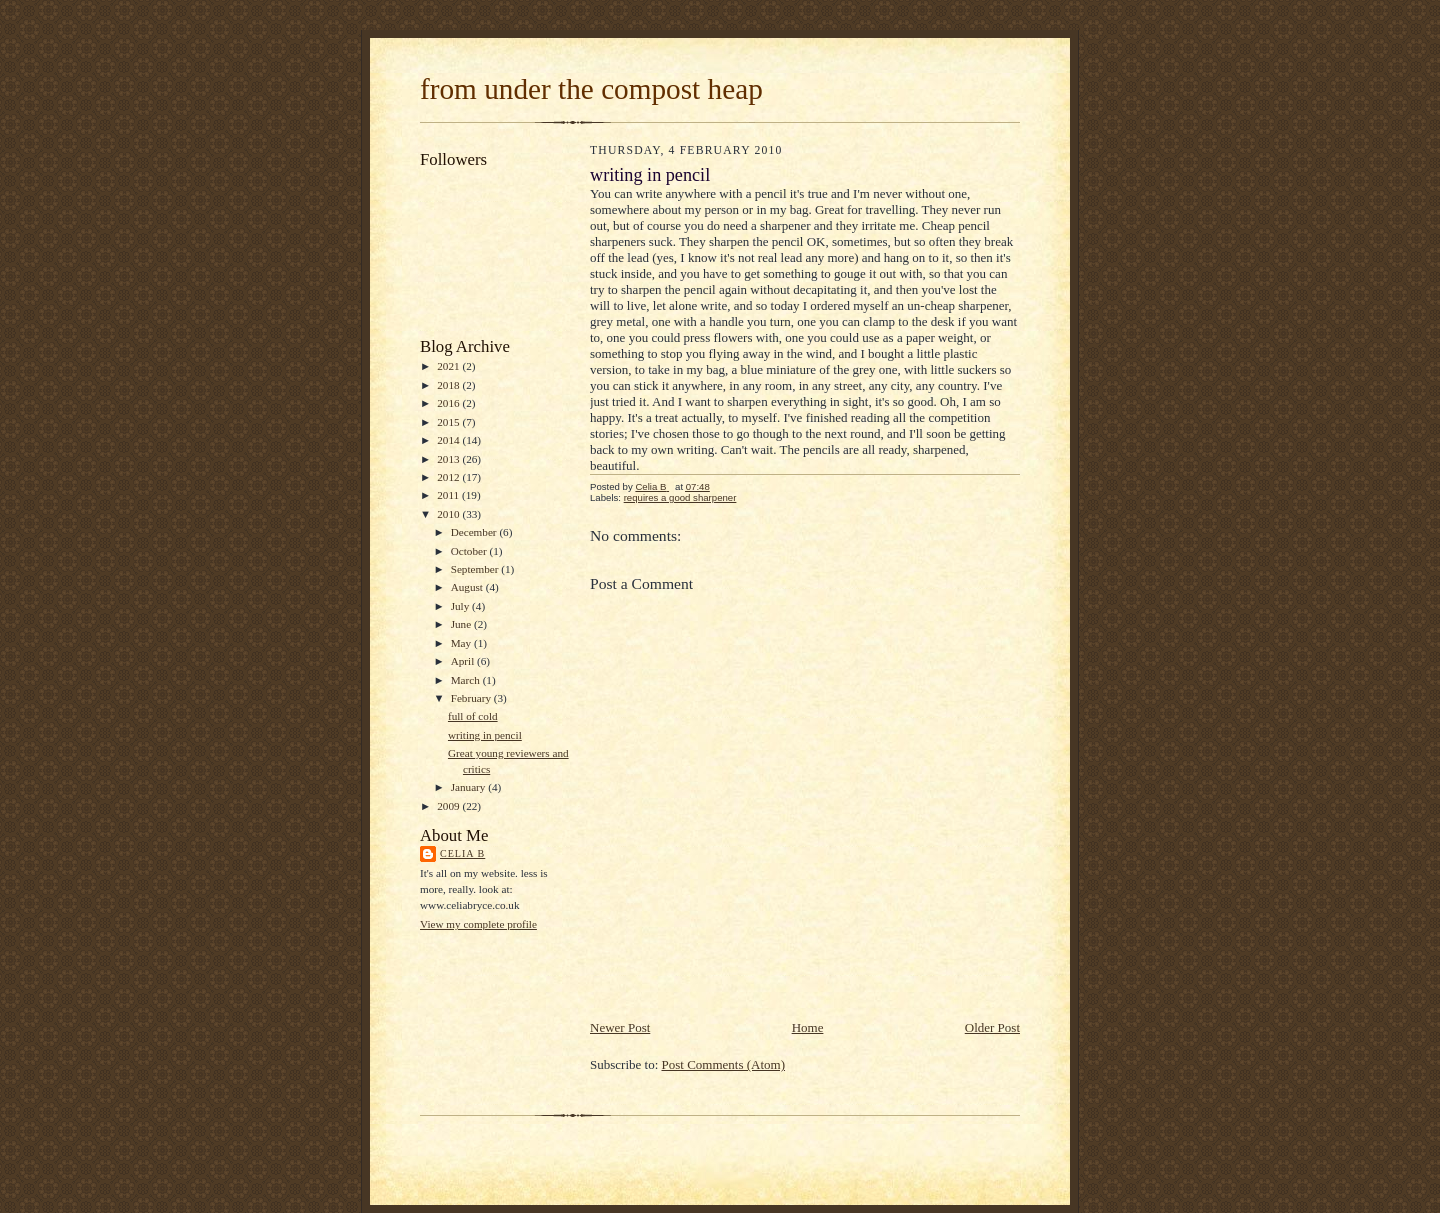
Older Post (992, 1027)
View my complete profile (478, 924)
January (470, 787)
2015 (449, 422)
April (464, 661)
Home (808, 1027)
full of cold (473, 716)
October (470, 551)
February (472, 698)
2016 (449, 403)
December (475, 532)
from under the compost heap (591, 89)
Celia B (462, 853)
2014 (449, 440)
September (476, 569)
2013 (449, 459)
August (468, 587)
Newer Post (620, 1027)
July (461, 606)
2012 (449, 477)
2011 (449, 495)
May (462, 643)
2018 (449, 385)
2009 (449, 806)
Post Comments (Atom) (724, 1064)
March (467, 680)
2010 (449, 514)
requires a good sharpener (680, 497)
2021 (449, 366)
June (462, 624)
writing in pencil (485, 735)
